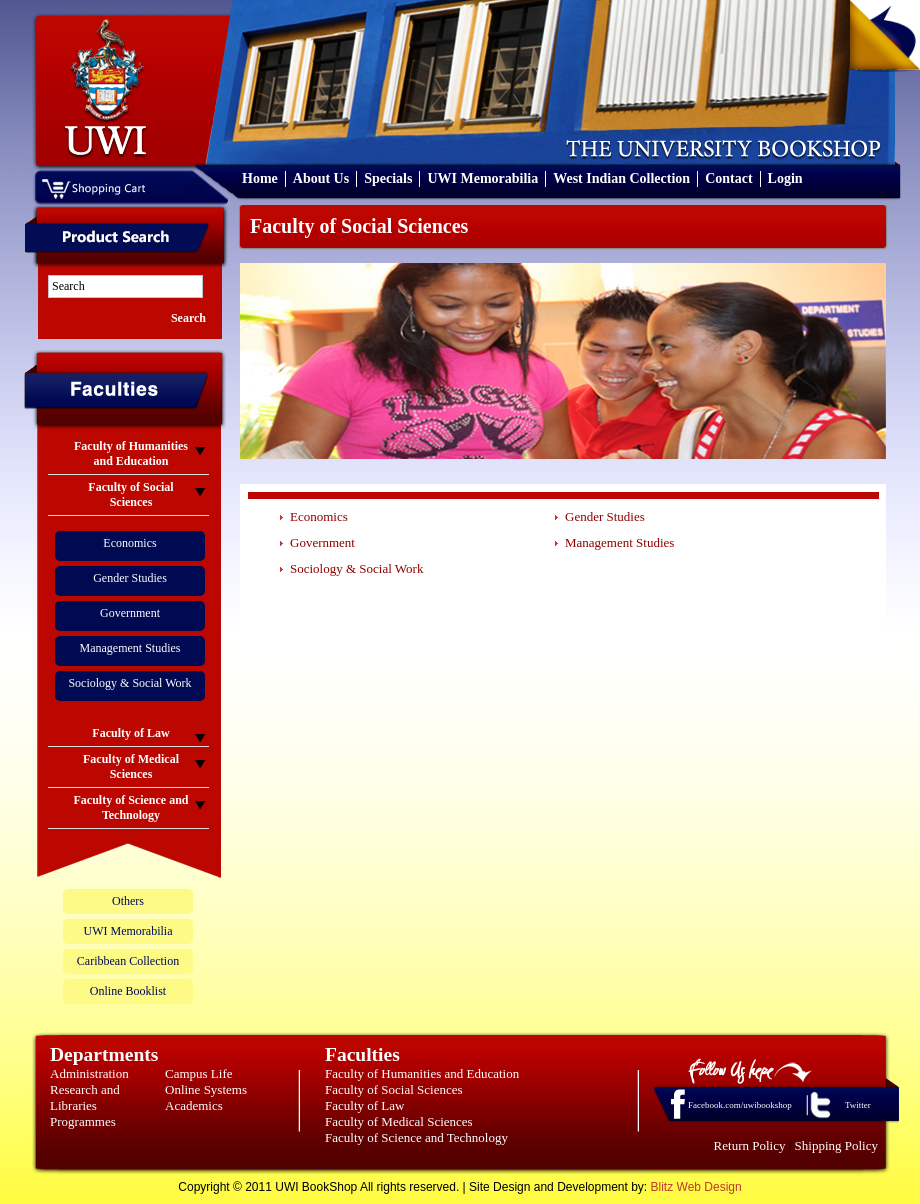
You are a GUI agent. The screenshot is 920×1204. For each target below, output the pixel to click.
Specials (388, 178)
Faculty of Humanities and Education (422, 1073)
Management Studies (130, 648)
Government (130, 613)
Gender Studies (130, 578)
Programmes (83, 1121)
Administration (89, 1073)
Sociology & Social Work (129, 683)
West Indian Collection (621, 178)
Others (128, 901)
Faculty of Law (364, 1105)
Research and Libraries (85, 1097)
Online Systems (206, 1089)
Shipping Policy (836, 1145)
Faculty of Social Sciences (394, 1089)
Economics (129, 543)
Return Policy (750, 1145)
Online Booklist (128, 991)
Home (260, 178)
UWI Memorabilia (482, 178)
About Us (321, 178)
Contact (728, 178)
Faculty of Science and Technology (416, 1137)
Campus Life (199, 1073)
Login (785, 178)
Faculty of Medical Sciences (399, 1121)
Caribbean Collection (128, 961)
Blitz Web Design (696, 1187)
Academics (194, 1105)
